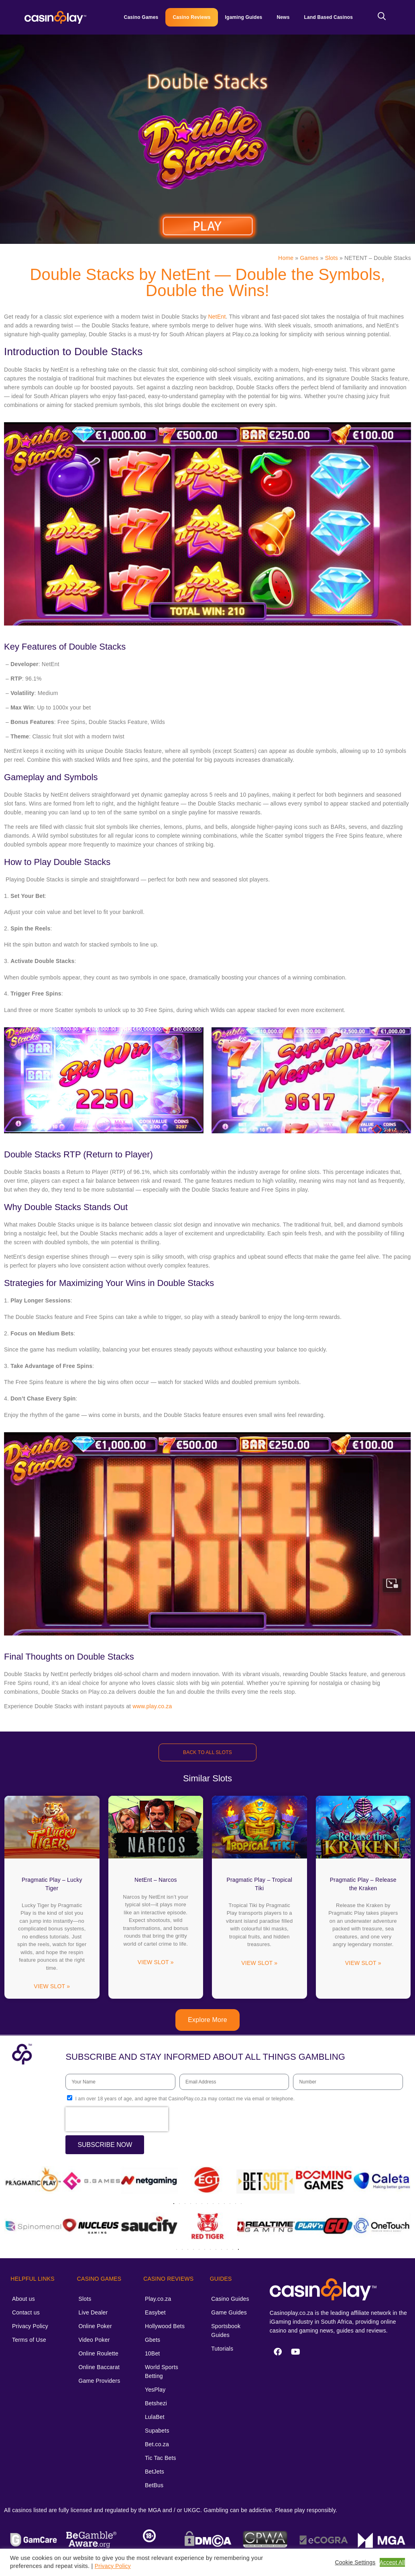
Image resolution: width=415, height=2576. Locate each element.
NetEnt (217, 316)
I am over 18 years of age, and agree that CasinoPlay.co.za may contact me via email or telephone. (185, 2099)
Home (285, 258)
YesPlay (155, 2389)
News (283, 17)
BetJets (154, 2471)
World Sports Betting (161, 2371)
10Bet (152, 2353)
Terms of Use (29, 2340)
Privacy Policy (30, 2326)
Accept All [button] (392, 2562)
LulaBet (155, 2417)
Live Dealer (93, 2312)
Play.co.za (158, 2299)
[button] (13, 2181)
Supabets (157, 2430)
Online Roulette (98, 2353)
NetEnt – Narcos (155, 1880)
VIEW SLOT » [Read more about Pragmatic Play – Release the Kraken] (363, 1963)
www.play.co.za (152, 1706)
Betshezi (156, 2403)
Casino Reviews (191, 17)
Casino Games (141, 17)
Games (309, 258)
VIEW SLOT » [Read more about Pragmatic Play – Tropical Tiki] (259, 1963)
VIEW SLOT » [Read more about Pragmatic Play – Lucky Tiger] (52, 1986)
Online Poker (95, 2326)
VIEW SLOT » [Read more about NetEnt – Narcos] (156, 1962)
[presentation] (116, 2119)
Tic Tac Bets (160, 2458)
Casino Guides (230, 2299)
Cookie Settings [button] (355, 2562)
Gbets (152, 2340)
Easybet (155, 2312)
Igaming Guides (243, 17)
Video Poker (94, 2340)
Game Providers (99, 2381)
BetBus (154, 2485)
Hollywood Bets (165, 2326)
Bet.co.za (157, 2444)
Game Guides (229, 2312)
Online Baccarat (99, 2367)
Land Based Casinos (328, 17)
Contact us (26, 2312)
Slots (331, 258)
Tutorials (222, 2348)
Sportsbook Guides (225, 2330)
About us (23, 2299)
